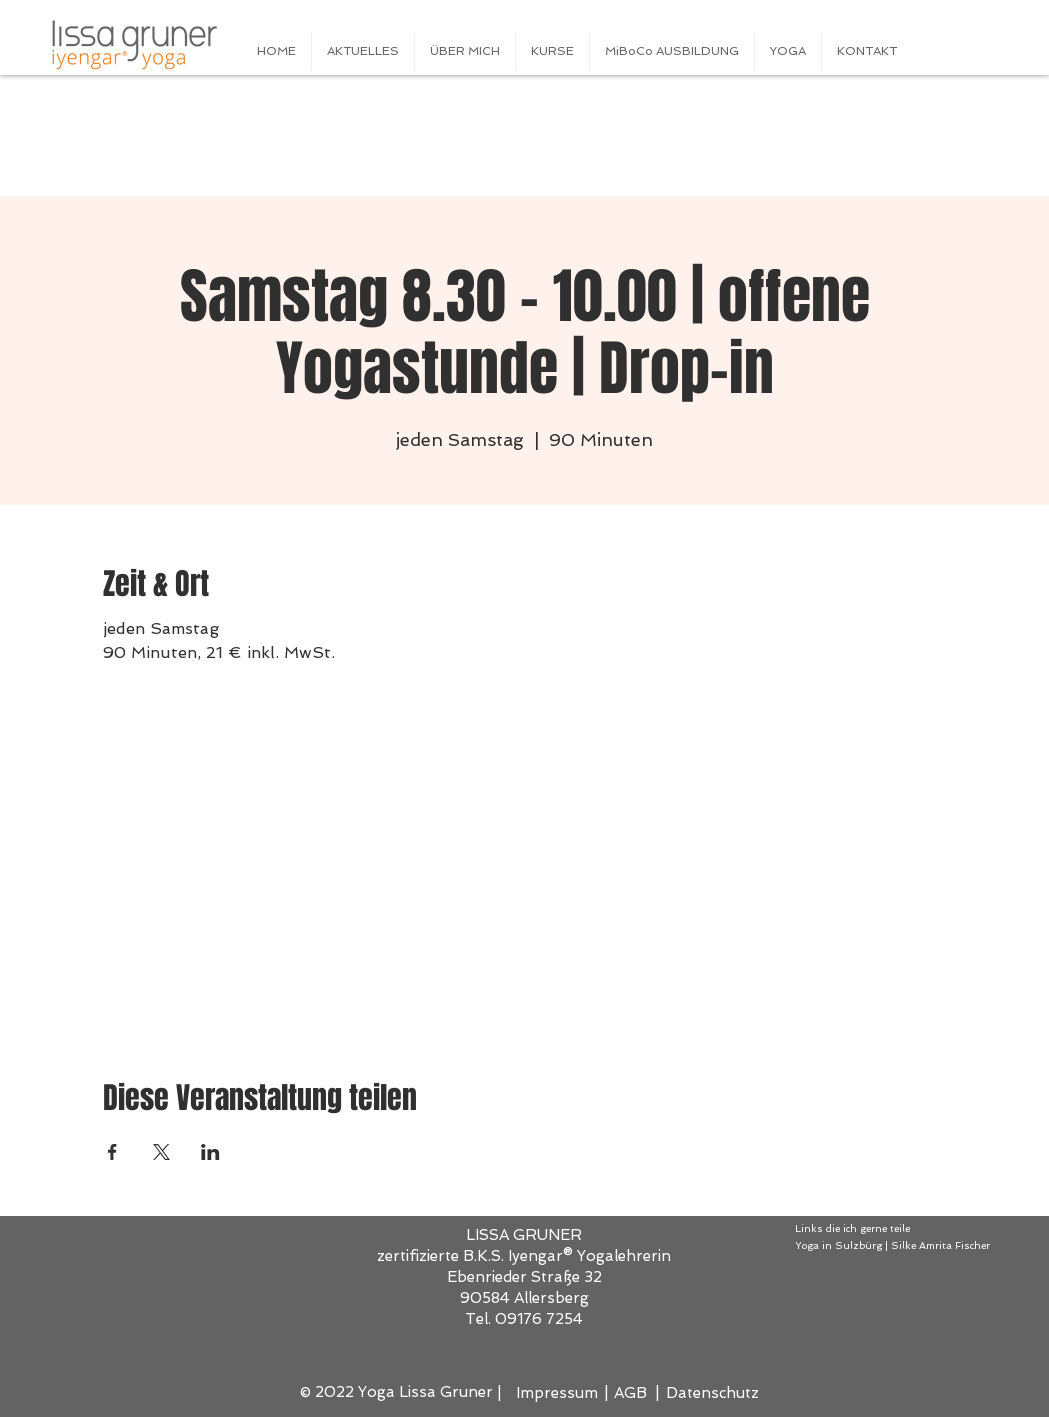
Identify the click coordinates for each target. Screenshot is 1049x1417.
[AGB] (632, 1393)
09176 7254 (539, 1319)
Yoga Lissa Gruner (425, 1392)
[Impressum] (558, 1393)
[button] (552, 51)
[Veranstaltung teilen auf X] (161, 1152)
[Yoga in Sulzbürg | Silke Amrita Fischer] (904, 1246)
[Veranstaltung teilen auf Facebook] (112, 1152)
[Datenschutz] (713, 1393)
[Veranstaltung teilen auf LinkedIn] (210, 1152)
